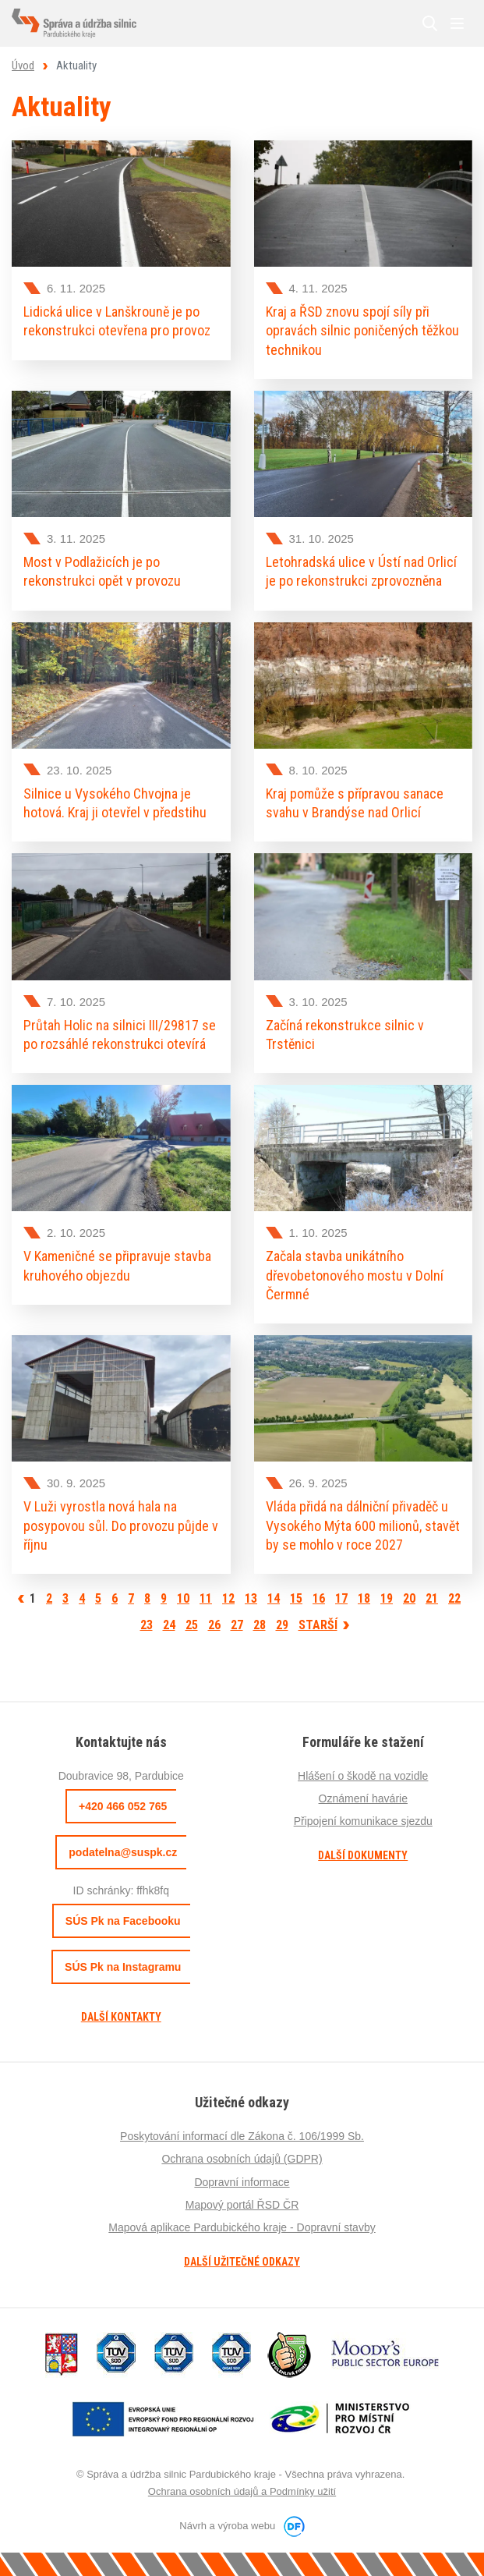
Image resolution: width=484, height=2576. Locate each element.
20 (409, 1598)
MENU (456, 23)
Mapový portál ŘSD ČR (242, 2205)
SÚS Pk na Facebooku (123, 1921)
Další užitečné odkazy (242, 2261)
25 (191, 1625)
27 (237, 1625)
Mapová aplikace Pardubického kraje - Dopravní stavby (241, 2227)
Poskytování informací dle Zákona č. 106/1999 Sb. (242, 2136)
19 (386, 1598)
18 (364, 1598)
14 (273, 1598)
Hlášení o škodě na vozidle (363, 1776)
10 (183, 1598)
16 (319, 1598)
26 (214, 1625)
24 (169, 1625)
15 (296, 1598)
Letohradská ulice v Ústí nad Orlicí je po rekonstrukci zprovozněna (361, 571)
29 (282, 1625)
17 (341, 1598)
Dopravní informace (241, 2182)
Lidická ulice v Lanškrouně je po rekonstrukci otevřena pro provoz (116, 320)
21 (432, 1598)
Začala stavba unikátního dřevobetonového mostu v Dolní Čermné (354, 1275)
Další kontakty (121, 2016)
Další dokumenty (363, 1855)
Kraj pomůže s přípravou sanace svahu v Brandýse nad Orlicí (354, 802)
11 (206, 1598)
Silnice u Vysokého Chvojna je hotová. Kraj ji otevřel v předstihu (115, 802)
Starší (318, 1625)
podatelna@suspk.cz (123, 1852)
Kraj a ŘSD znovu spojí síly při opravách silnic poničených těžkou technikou (362, 330)
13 (251, 1598)
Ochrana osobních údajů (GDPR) (241, 2159)
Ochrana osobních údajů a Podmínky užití (242, 2491)
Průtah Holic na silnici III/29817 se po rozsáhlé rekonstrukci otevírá (119, 1034)
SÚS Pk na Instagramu (123, 1967)
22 (454, 1598)
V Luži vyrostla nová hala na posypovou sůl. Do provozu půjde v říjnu (120, 1525)
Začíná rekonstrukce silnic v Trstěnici (345, 1034)
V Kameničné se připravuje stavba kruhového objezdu (117, 1265)
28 (259, 1625)
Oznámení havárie (363, 1798)
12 (228, 1598)
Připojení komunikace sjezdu (363, 1821)
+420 (123, 1806)
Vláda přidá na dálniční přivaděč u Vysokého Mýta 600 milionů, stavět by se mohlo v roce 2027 (363, 1525)
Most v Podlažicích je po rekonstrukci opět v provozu (102, 571)
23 (146, 1625)
